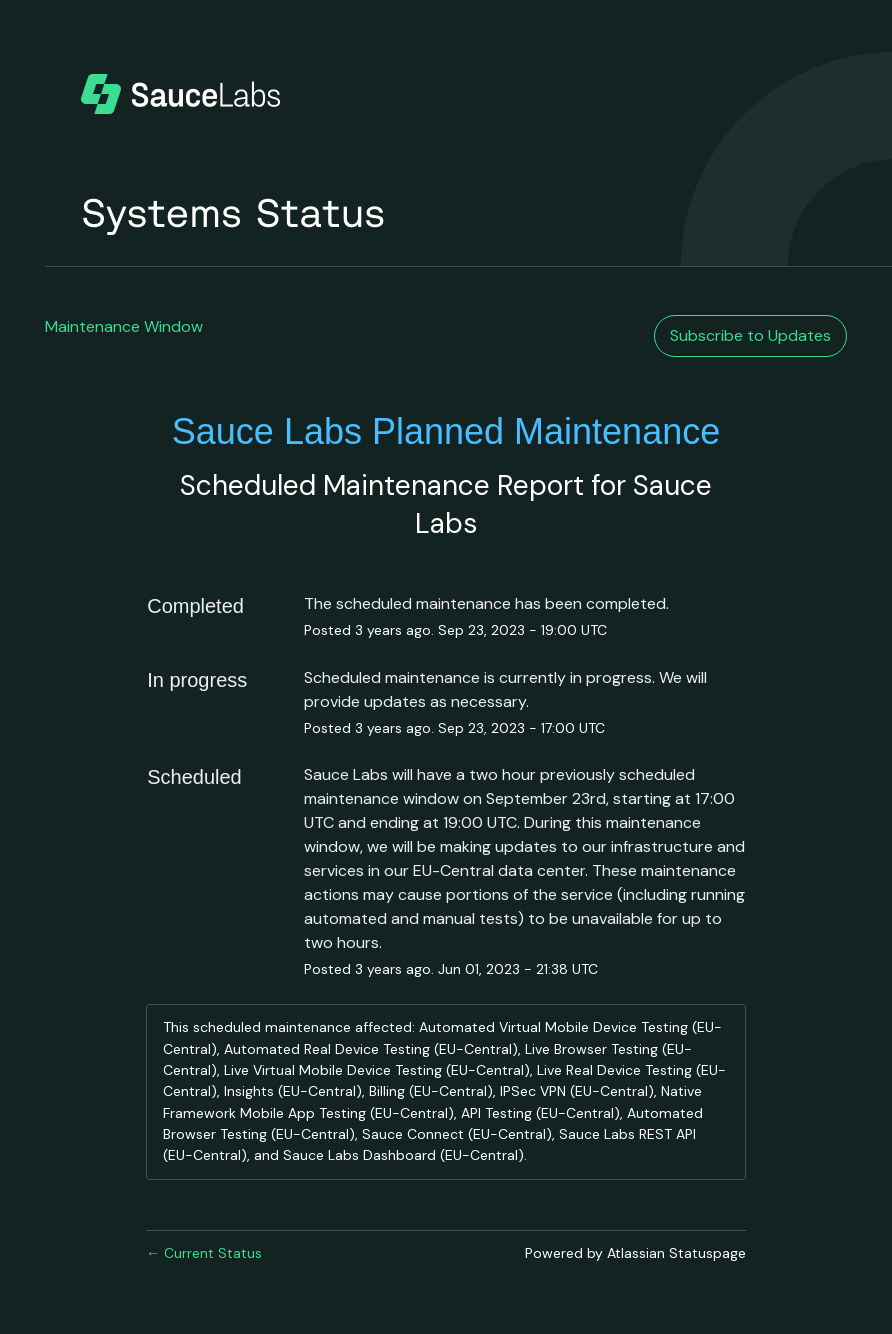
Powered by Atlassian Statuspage (635, 1253)
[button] (750, 336)
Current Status (204, 1253)
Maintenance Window (124, 326)
